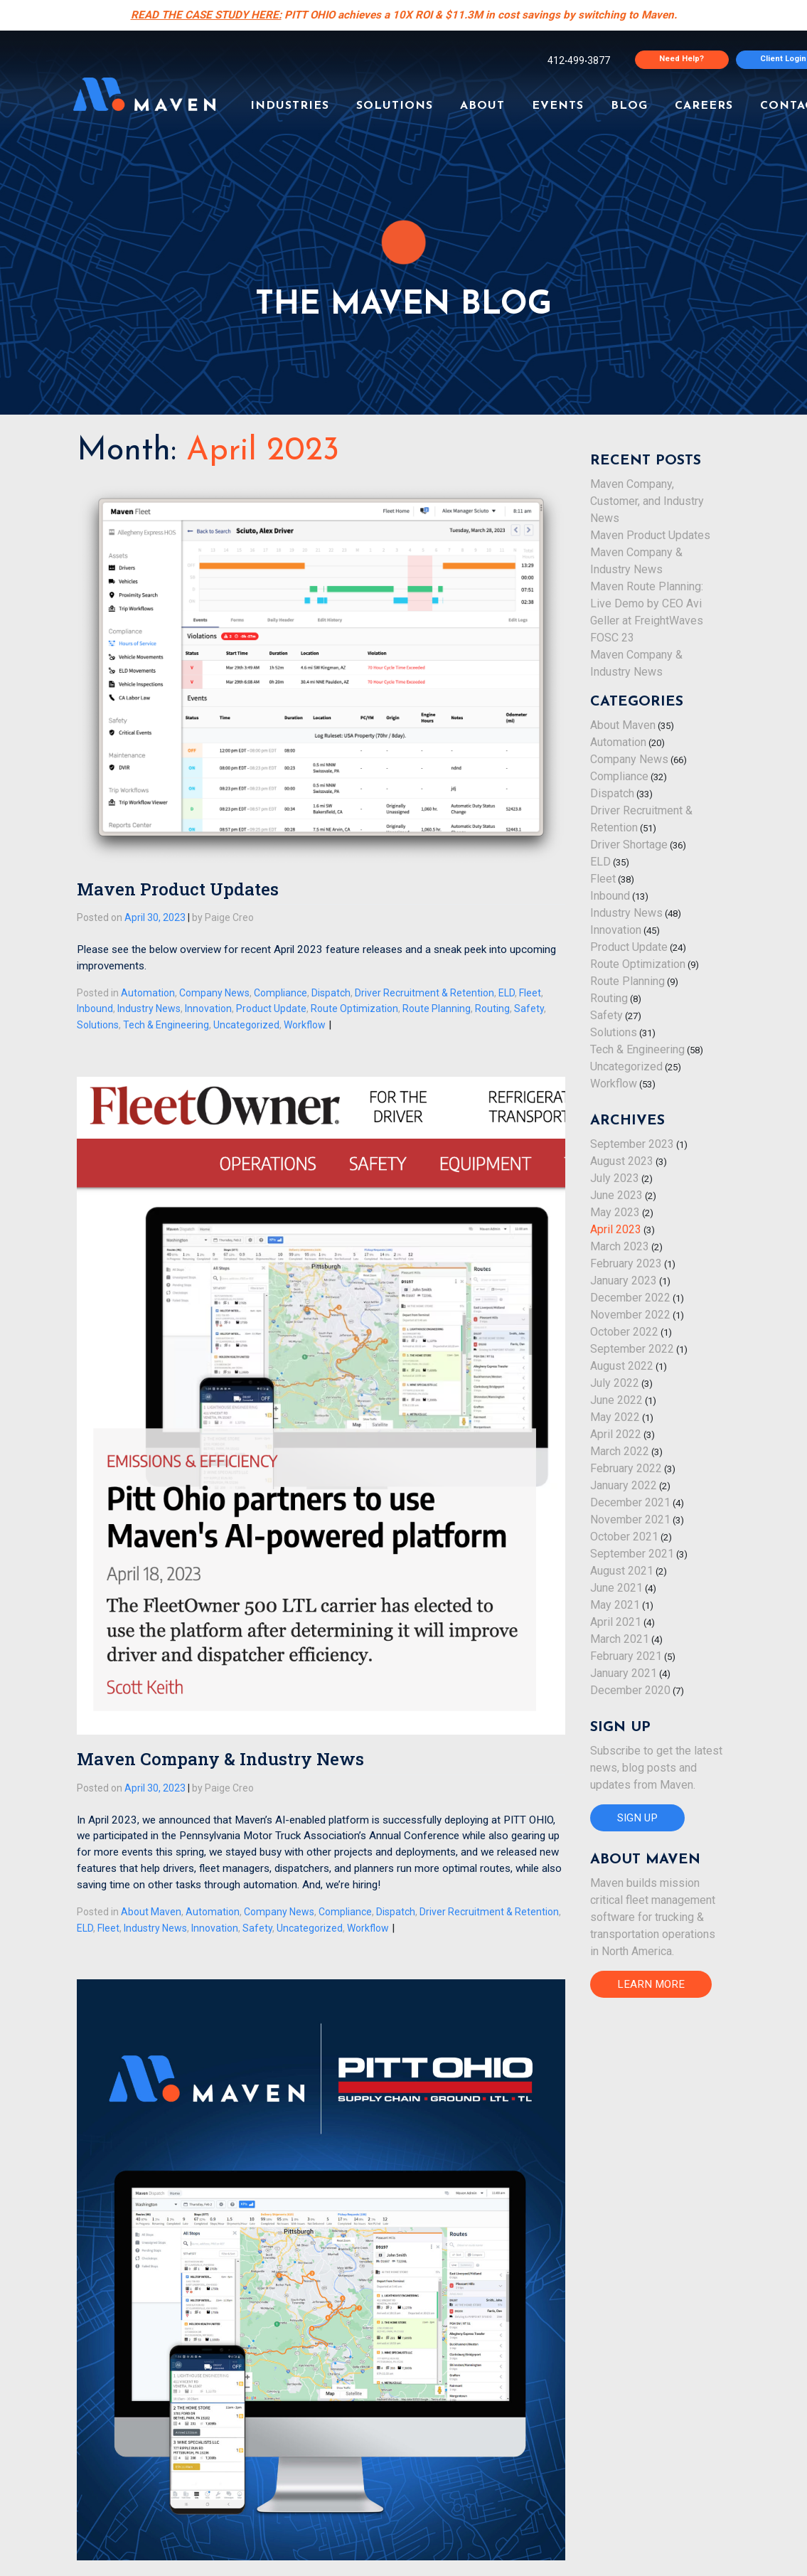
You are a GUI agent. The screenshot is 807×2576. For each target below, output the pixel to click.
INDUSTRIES (289, 106)
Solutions (98, 1025)
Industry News (149, 1008)
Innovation (208, 1008)
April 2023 (615, 1229)
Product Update (271, 1008)
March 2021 (619, 1639)
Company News (214, 993)
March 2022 (619, 1451)
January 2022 (623, 1485)
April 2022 (615, 1434)
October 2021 (624, 1536)
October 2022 (624, 1331)
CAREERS (704, 106)
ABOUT (482, 106)
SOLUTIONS (394, 106)
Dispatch (331, 993)
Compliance (280, 993)
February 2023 (626, 1263)
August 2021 (621, 1570)
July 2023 (614, 1178)
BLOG (629, 106)
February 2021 (626, 1656)
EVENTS (558, 106)
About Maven (151, 1911)
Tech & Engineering (166, 1025)
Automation (148, 993)
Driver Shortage (629, 844)
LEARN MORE (651, 1984)
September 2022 (632, 1349)
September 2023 (632, 1144)
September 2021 (632, 1553)
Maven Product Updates (178, 889)
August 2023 (621, 1161)
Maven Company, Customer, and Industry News (647, 501)
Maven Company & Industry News (220, 1758)
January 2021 (623, 1673)
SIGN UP (637, 1817)
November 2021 (630, 1519)
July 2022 (614, 1383)
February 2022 (626, 1468)
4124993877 (578, 60)
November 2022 (630, 1314)
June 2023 (616, 1195)
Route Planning (436, 1008)
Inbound (95, 1008)
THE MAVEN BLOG (403, 305)
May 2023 (615, 1212)
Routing (492, 1008)
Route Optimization (354, 1008)
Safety (529, 1008)
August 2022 (621, 1366)
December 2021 (630, 1502)
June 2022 (616, 1400)
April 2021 (615, 1622)
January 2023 (623, 1280)
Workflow (305, 1025)
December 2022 (630, 1297)
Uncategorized (246, 1025)
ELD (506, 993)
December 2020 (630, 1690)
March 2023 (619, 1246)
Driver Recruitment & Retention (424, 993)
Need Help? (681, 58)
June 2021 (616, 1588)
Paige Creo (229, 917)
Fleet (530, 993)
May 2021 (615, 1605)
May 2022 (615, 1417)
